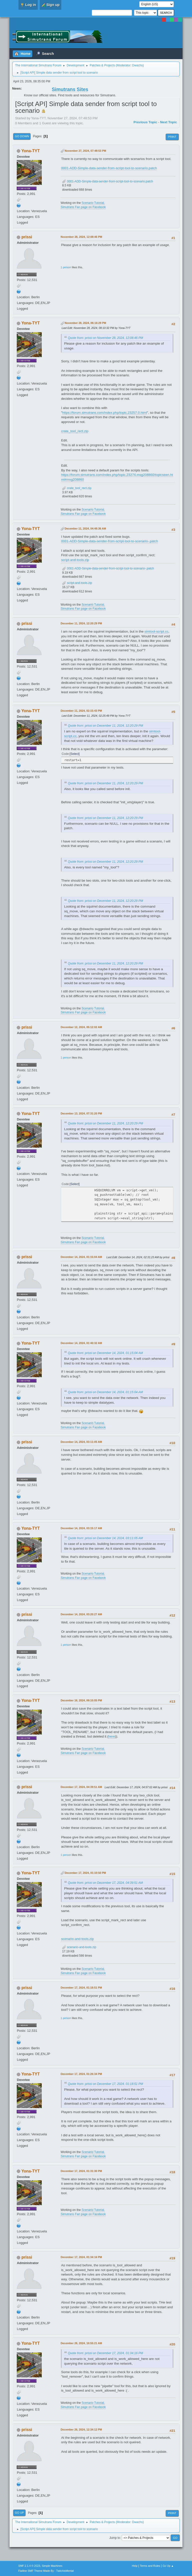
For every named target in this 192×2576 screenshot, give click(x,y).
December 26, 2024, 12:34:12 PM (81, 2429)
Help (135, 2565)
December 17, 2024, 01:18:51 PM (81, 1987)
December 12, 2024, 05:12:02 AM (81, 1027)
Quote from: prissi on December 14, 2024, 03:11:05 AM (105, 1538)
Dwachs (137, 65)
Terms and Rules (150, 2565)
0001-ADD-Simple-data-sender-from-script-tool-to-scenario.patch (109, 168)
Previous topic (145, 122)
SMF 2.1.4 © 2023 (29, 2565)
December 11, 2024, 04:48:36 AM (85, 528)
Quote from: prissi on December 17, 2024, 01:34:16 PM (105, 2353)
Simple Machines (52, 2565)
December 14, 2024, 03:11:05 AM (81, 1441)
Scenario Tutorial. (93, 203)
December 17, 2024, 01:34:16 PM (81, 2257)
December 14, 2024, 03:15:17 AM (81, 1528)
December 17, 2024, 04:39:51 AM (81, 1786)
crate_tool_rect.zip (74, 431)
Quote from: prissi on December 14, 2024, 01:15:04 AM (105, 1353)
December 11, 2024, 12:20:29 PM (81, 623)
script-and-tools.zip (75, 560)
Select (74, 754)
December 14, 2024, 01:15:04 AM (81, 1256)
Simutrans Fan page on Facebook (83, 207)
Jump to (115, 2538)
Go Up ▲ (168, 2565)
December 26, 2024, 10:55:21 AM (81, 2343)
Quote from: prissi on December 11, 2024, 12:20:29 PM (105, 725)
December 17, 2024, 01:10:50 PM (85, 1872)
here (111, 1736)
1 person (65, 267)
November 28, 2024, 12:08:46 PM (81, 236)
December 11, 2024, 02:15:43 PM (81, 710)
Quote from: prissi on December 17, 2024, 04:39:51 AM (105, 1883)
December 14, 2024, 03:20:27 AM (81, 1614)
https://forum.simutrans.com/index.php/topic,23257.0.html (104, 412)
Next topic (168, 122)
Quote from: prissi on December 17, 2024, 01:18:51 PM (105, 2084)
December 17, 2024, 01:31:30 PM (81, 2170)
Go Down (22, 136)
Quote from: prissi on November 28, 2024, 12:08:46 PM (105, 338)
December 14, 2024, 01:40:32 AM (81, 1343)
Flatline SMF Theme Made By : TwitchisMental (46, 2570)
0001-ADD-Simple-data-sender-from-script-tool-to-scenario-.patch (109, 541)
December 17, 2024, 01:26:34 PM (81, 2073)
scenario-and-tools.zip (77, 1939)
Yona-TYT (31, 151)
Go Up (19, 2512)
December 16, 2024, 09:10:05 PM (81, 1700)
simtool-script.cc (156, 631)
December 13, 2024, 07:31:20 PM (81, 1113)
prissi (27, 237)
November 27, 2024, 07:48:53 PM (85, 150)
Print (172, 136)
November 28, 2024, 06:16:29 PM (85, 322)
